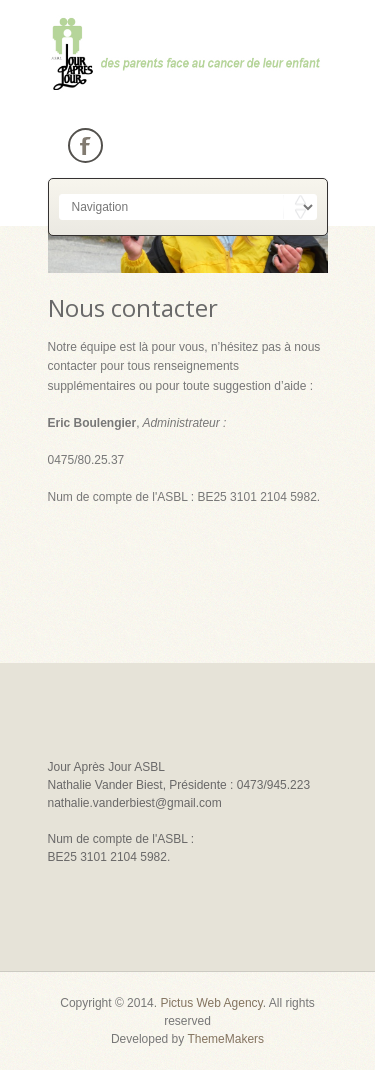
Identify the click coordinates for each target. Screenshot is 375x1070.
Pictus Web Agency (211, 1003)
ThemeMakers (225, 1039)
